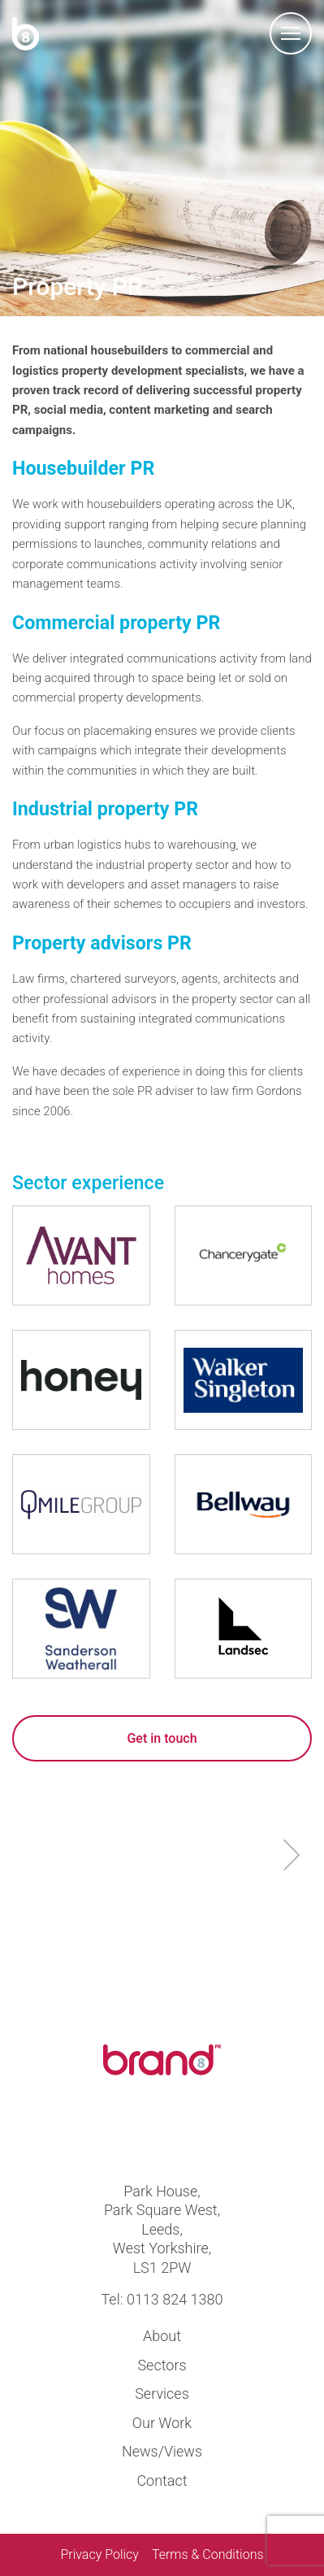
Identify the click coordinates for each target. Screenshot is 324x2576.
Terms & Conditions (208, 2554)
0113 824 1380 (175, 2299)
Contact (161, 2480)
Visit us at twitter (134, 2132)
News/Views (162, 2451)
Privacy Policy (99, 2554)
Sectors (161, 2365)
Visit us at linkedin (190, 2132)
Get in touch (162, 1738)
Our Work (162, 2422)
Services (162, 2393)
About (162, 2335)
